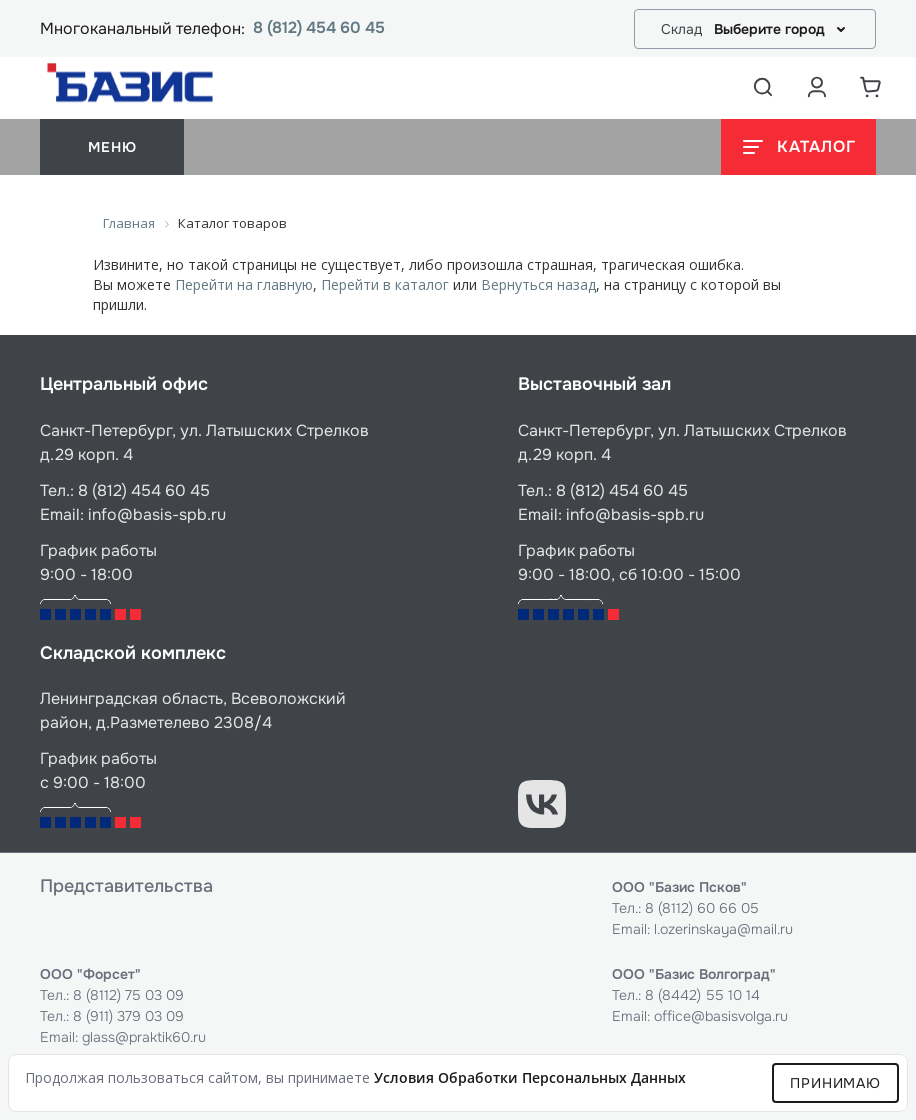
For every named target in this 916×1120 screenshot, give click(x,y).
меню (112, 147)
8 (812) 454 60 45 (319, 28)
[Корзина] (871, 87)
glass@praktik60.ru (144, 1037)
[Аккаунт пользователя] (817, 87)
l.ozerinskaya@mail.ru (723, 929)
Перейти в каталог (385, 284)
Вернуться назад (538, 284)
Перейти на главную (244, 284)
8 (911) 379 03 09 (128, 1016)
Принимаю (835, 1083)
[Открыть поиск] (763, 87)
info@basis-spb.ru (157, 514)
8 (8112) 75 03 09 (128, 995)
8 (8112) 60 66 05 (702, 908)
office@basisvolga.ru (721, 1016)
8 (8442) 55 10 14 (702, 995)
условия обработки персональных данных (530, 1077)
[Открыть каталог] (798, 147)
